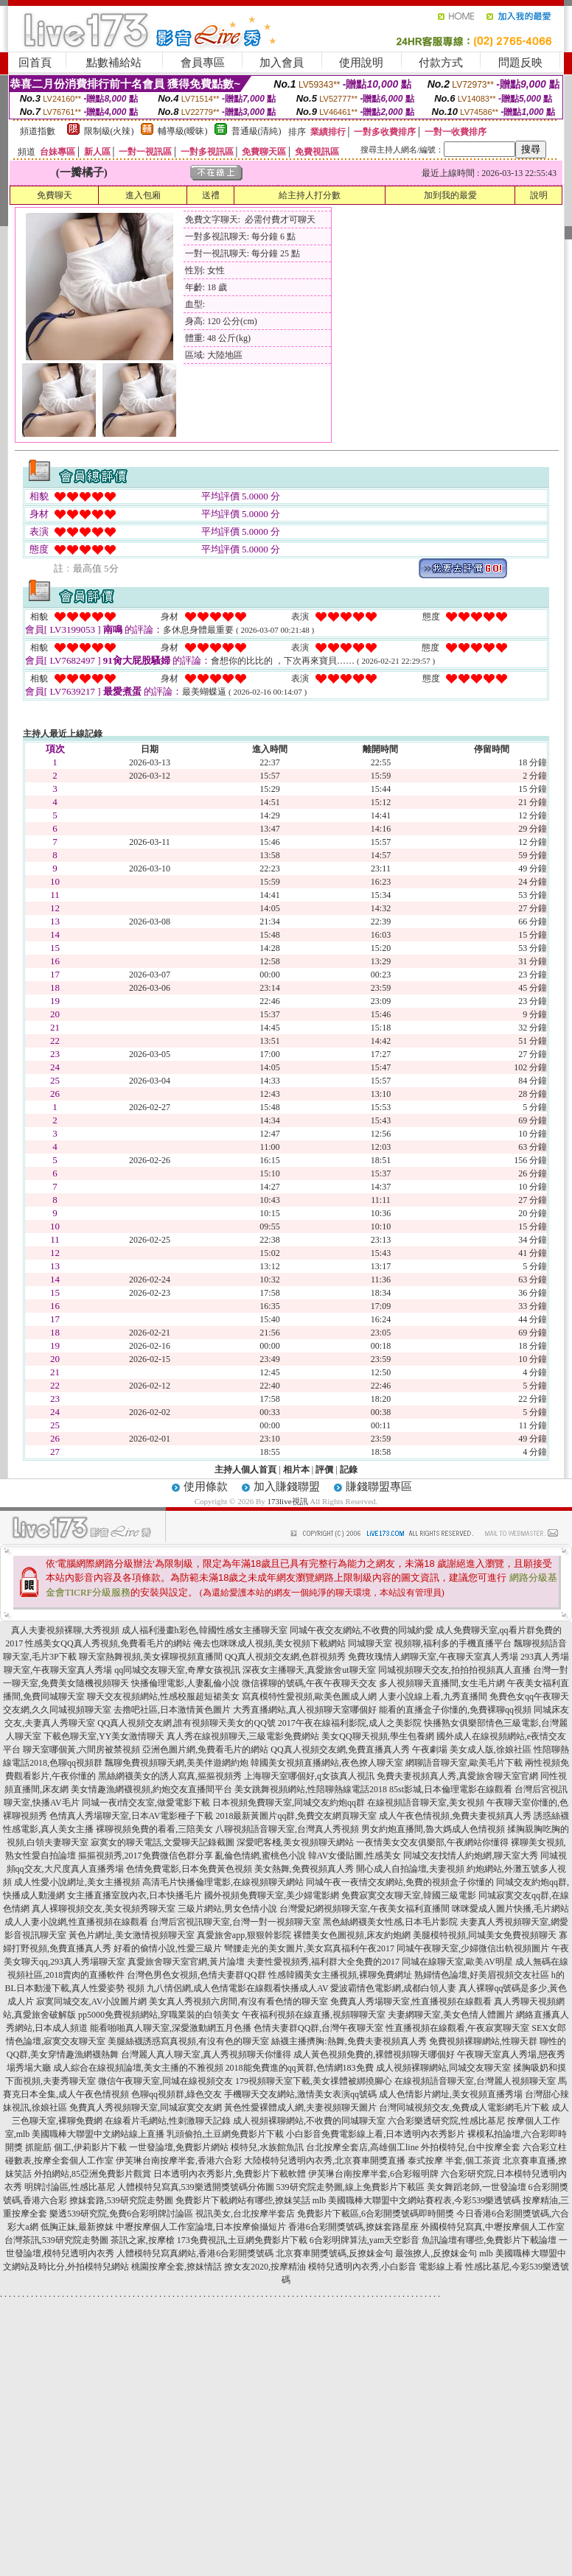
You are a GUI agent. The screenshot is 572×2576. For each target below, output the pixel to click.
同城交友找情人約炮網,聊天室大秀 (470, 1855)
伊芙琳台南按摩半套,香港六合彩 (179, 2160)
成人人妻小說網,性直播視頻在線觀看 (76, 1922)
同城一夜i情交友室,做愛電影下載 (146, 1802)
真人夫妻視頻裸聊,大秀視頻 (65, 1630)
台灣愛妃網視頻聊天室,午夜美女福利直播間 (364, 1908)
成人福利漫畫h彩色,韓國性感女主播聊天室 (204, 1630)
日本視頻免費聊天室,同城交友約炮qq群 (288, 1802)
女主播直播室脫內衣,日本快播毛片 (134, 1895)
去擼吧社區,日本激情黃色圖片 (172, 1710)
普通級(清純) (256, 131)
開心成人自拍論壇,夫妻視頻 (410, 1869)
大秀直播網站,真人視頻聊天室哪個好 (305, 1710)
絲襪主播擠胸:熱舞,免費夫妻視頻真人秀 (348, 2041)
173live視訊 (288, 1501)
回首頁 (35, 63)
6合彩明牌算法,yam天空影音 (365, 2240)
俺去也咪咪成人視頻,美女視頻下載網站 (269, 1643)
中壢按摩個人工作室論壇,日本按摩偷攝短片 (201, 2227)
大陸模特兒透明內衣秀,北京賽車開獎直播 (324, 2160)
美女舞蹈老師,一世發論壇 (476, 2187)
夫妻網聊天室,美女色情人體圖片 (451, 2015)
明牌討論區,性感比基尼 (69, 2187)
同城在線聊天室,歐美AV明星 (457, 1961)
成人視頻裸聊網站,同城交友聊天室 (443, 2068)
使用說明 (361, 63)
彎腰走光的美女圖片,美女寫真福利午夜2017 (309, 1948)
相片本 (296, 1469)
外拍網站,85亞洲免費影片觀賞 (92, 2174)
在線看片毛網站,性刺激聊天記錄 (168, 2121)
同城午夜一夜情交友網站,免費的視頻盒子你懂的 (400, 1882)
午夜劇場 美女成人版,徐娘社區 (471, 1749)
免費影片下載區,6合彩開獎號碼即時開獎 (375, 2213)
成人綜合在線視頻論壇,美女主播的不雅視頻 (138, 2068)
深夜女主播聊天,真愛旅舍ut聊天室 (309, 1670)
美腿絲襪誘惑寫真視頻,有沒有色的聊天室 (188, 2041)
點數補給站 (114, 63)
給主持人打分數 (310, 195)
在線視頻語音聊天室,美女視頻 (425, 1802)
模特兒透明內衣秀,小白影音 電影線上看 (385, 2266)
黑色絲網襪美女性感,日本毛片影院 (390, 1922)
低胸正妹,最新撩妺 (77, 2227)
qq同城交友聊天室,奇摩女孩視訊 (177, 1670)
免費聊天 (54, 195)
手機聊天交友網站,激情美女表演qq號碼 (300, 2094)
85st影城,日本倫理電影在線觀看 (450, 1789)
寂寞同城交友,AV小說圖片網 (91, 2001)
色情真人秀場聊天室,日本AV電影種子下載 (131, 1816)
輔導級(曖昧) (183, 131)
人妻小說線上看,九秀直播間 (433, 1696)
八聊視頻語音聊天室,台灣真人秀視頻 (287, 1829)
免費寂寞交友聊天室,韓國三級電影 (408, 1895)
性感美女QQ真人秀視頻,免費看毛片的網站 (107, 1643)
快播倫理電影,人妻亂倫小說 (185, 1683)
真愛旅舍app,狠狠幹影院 (244, 1935)
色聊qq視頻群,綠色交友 (176, 2094)
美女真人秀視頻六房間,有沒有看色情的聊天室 (238, 2001)
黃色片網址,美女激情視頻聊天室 (132, 1935)
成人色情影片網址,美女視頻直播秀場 (451, 2094)
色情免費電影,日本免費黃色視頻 (189, 1869)
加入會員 (281, 63)
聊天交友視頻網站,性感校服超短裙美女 (163, 1696)
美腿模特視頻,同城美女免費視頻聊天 (485, 1935)
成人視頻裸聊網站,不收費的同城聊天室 (309, 2121)
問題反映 (520, 63)
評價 (324, 1469)
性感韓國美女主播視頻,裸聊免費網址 (340, 1975)
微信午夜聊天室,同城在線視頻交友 (165, 2081)
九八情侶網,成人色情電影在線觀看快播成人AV (238, 1988)
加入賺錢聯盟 (287, 1486)
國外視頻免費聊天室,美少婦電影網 (271, 1895)
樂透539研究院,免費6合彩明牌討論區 (121, 2213)
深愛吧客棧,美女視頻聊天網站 (295, 1842)
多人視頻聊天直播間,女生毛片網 (442, 1683)
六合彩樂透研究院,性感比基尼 (446, 2121)
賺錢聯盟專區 (379, 1486)
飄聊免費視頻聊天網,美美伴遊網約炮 (176, 1763)
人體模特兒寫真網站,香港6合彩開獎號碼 (194, 2253)
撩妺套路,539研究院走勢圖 (121, 2200)
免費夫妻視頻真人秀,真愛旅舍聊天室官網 (457, 1776)
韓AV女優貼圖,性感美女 (355, 1855)
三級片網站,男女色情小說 (227, 1908)
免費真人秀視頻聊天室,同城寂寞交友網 (145, 2107)
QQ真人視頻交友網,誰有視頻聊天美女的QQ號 (186, 1723)
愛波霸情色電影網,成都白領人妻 (393, 1988)
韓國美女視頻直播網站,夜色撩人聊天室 (327, 1763)
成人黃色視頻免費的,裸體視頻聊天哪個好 (374, 2054)
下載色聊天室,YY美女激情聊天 (103, 1736)
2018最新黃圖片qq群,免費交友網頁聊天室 (296, 1816)
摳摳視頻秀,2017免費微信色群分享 (145, 1855)
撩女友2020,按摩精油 (265, 2266)
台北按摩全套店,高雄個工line (362, 2147)
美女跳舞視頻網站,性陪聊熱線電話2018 (310, 1789)
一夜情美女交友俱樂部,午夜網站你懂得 (432, 1842)
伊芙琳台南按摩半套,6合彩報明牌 (373, 2174)
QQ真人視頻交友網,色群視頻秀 (285, 1657)
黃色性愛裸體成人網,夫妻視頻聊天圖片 (300, 2107)
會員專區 (203, 63)
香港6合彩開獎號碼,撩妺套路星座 (353, 2227)
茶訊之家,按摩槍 (143, 2240)
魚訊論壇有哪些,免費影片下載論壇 (489, 2240)
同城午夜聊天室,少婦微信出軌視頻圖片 (473, 1948)
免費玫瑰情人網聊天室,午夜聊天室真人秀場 (433, 1657)
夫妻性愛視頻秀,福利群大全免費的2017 (323, 1961)
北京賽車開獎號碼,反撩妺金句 (334, 2253)
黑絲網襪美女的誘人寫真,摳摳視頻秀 (170, 1776)
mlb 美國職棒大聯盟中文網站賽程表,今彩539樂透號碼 (417, 2200)
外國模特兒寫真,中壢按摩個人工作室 (493, 2227)
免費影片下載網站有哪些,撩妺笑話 (242, 2200)
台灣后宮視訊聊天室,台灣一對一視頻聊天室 (235, 1922)
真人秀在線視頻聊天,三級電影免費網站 (243, 1736)
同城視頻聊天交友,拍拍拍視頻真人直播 (454, 1670)
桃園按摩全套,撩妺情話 (176, 2266)
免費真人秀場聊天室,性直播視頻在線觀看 (411, 2001)
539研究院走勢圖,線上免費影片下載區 (350, 2187)
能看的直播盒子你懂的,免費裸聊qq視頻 (455, 1710)
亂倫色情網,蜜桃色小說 (260, 1855)
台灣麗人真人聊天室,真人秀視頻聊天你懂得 (206, 2054)
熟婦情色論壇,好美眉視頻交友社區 (481, 1975)
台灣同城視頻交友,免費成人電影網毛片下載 (464, 2107)
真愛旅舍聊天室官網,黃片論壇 (186, 1961)
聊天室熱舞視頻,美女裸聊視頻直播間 (151, 1657)
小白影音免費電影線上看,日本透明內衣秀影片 (375, 2134)
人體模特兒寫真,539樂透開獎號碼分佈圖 (195, 2187)
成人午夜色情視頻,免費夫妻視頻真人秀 (455, 1816)
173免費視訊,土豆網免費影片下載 (242, 2240)
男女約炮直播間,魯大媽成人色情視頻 (433, 1829)
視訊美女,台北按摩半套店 (245, 2213)
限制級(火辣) (109, 131)
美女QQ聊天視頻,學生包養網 (377, 1736)
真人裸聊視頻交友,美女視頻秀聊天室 (103, 1908)
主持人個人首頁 (245, 1469)
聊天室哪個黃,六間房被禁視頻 (81, 1749)
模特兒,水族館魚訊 (267, 2147)
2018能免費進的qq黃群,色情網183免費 (300, 2068)
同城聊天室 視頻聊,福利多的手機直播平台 (430, 1643)
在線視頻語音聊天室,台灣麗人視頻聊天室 (475, 2081)
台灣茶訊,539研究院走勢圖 (56, 2240)
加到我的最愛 (450, 195)
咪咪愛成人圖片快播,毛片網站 (510, 1908)
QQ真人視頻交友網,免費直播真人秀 (340, 1749)
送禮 (211, 195)
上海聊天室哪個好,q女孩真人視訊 (309, 1776)
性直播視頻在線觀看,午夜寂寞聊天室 (457, 2028)
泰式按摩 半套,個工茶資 (454, 2160)
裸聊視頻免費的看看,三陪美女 (154, 1829)
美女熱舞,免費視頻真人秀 (304, 1869)
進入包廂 (143, 195)
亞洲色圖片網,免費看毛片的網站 (205, 1749)
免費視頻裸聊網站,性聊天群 (483, 2041)
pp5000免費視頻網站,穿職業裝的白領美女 (159, 2015)
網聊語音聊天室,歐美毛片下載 (464, 1763)
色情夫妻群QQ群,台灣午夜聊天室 (318, 2028)
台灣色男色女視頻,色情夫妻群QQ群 (196, 1975)
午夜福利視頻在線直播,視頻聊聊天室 (314, 2015)
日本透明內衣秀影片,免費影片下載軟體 (229, 2174)
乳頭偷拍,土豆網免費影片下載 (225, 2134)
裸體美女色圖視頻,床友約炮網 (352, 1935)
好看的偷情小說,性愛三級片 (168, 1948)
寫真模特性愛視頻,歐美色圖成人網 (309, 1696)
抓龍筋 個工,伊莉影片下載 (76, 2147)
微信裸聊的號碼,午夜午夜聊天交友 (309, 1683)
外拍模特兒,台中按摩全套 (470, 2147)
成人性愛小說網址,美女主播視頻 (77, 1882)
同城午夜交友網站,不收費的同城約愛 (361, 1630)
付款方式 (441, 63)
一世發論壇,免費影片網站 (179, 2147)
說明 (539, 195)
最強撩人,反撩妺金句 (436, 2253)
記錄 (349, 1469)
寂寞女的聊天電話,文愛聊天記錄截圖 (162, 1842)
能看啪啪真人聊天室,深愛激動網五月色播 (170, 2028)
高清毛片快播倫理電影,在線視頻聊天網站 (223, 1882)
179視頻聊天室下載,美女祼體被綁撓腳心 (313, 2081)
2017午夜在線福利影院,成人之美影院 (350, 1723)
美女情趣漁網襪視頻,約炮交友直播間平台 (151, 1789)
